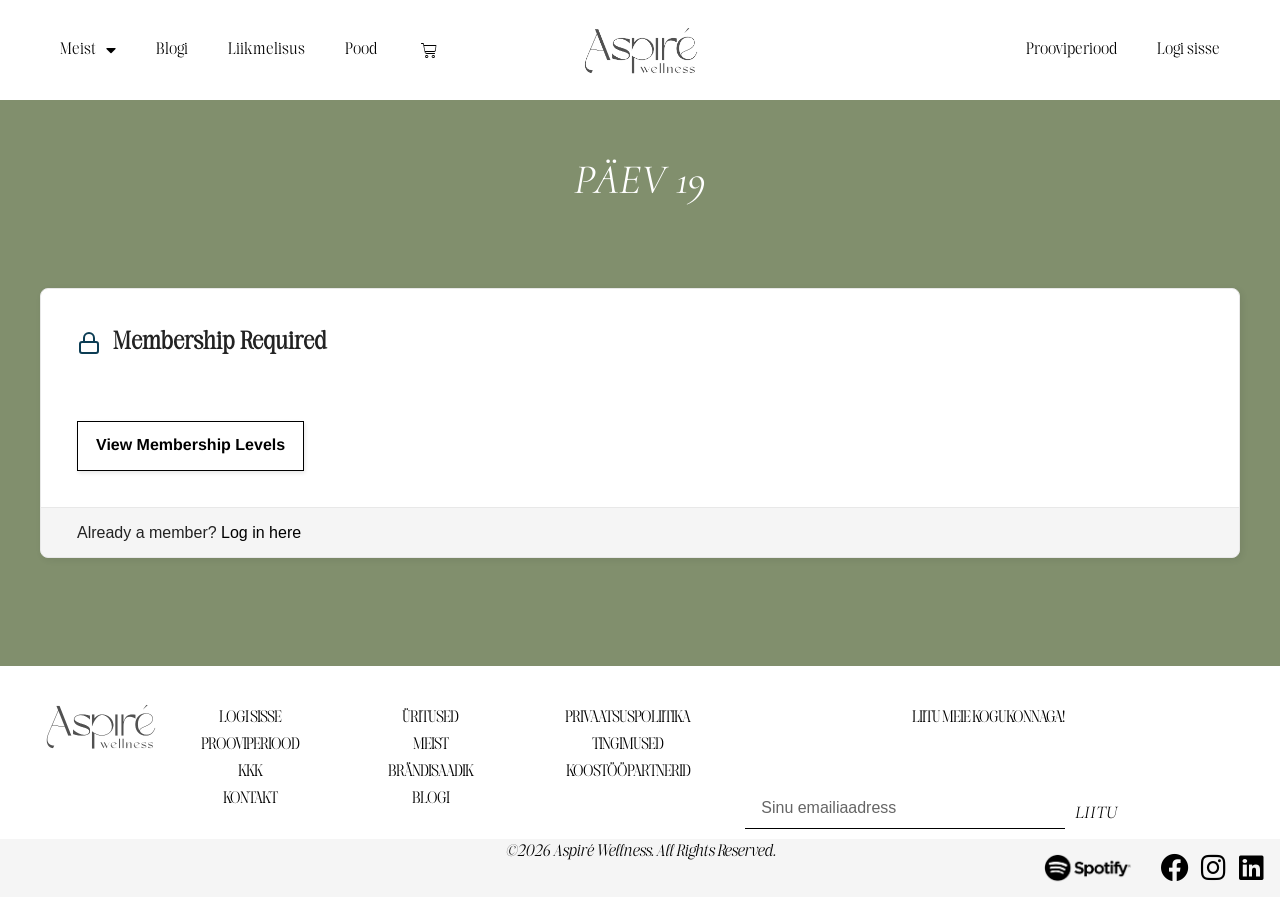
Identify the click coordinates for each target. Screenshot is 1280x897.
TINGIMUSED (627, 744)
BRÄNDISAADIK (430, 771)
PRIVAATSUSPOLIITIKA (627, 717)
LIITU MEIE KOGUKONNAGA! (988, 717)
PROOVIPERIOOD (250, 744)
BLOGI (430, 798)
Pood (361, 49)
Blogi (172, 49)
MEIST (430, 744)
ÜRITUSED (430, 717)
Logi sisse (1188, 49)
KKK (250, 771)
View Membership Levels (190, 445)
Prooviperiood (1071, 49)
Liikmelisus (266, 49)
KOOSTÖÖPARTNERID (628, 771)
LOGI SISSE (250, 717)
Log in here (261, 532)
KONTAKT (250, 798)
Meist (88, 50)
